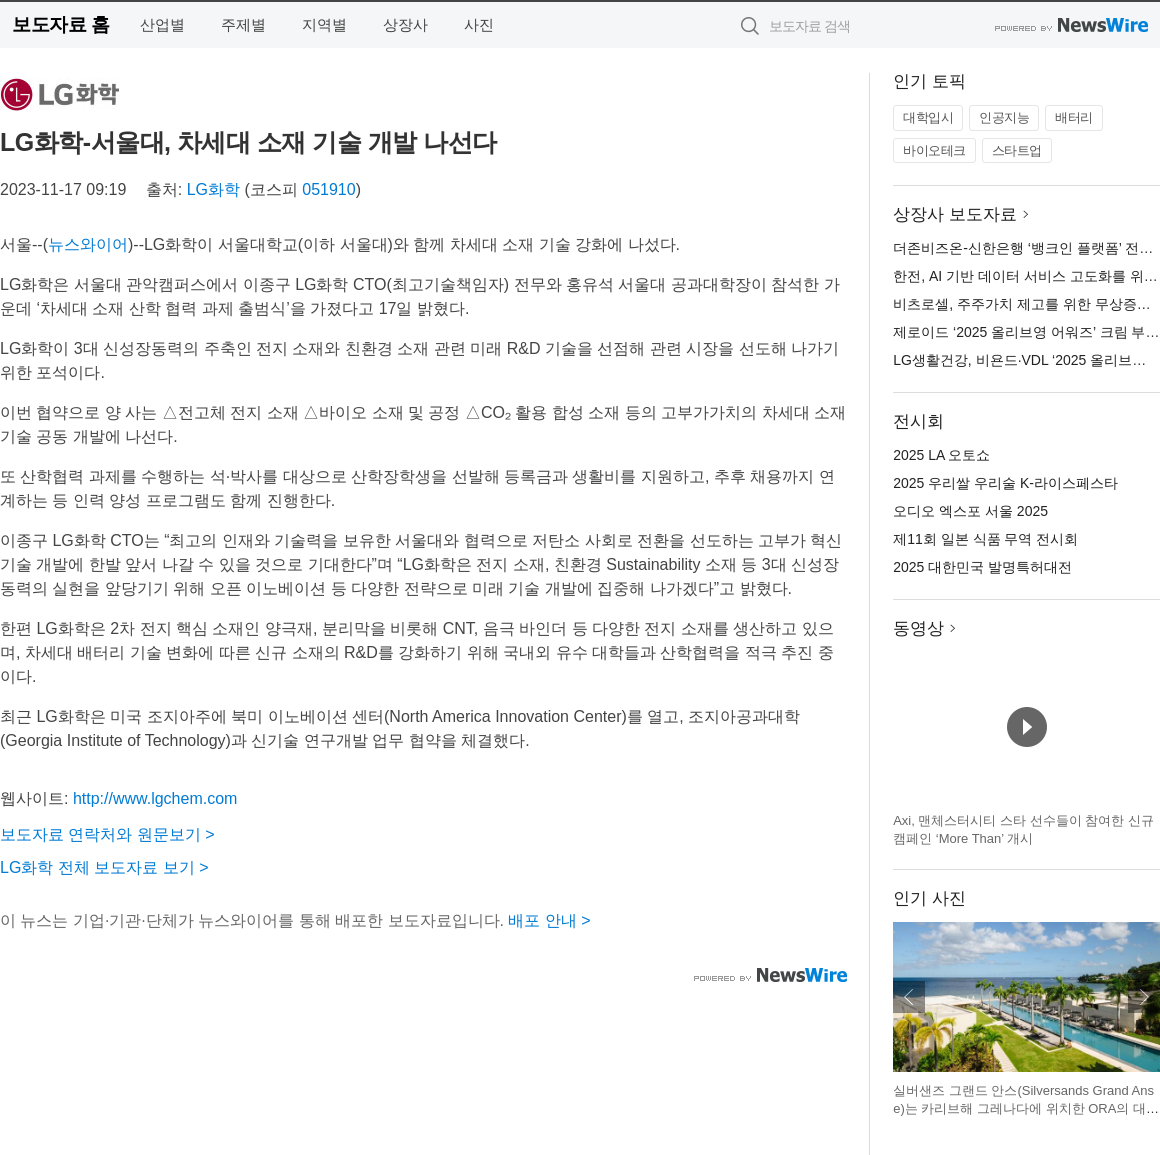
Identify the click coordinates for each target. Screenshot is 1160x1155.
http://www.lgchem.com (155, 798)
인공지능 (1004, 117)
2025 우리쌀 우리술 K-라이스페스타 (1005, 483)
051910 (328, 189)
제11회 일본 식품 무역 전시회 (985, 539)
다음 (1144, 997)
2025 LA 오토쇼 (941, 455)
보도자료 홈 (60, 24)
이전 (909, 997)
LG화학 (213, 189)
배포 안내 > (549, 920)
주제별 (243, 24)
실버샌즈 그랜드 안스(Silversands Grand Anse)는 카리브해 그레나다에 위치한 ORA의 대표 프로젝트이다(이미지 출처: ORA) (1026, 1108)
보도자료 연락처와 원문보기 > (107, 834)
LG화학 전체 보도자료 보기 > (104, 867)
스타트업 (1017, 150)
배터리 (1074, 117)
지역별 (324, 24)
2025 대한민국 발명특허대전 (982, 567)
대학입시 (928, 117)
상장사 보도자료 (955, 214)
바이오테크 (934, 150)
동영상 (918, 628)
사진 (479, 24)
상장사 (405, 24)
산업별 (162, 24)
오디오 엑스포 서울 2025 (970, 511)
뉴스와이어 (88, 244)
